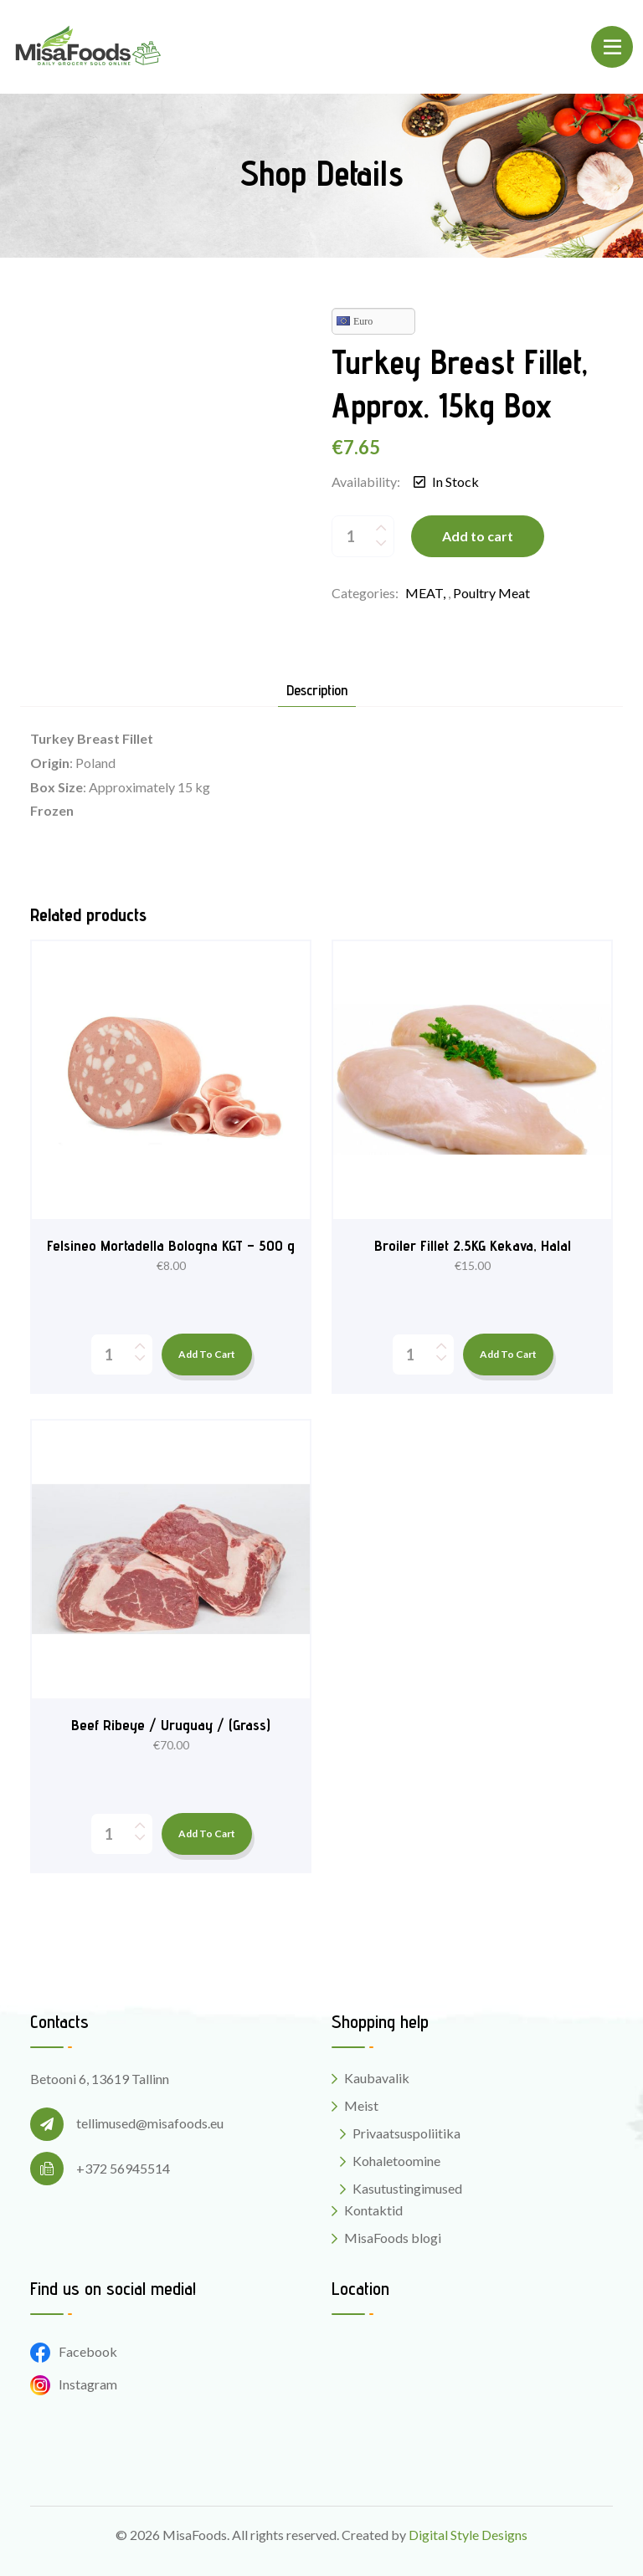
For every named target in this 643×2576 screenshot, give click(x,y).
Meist (361, 2105)
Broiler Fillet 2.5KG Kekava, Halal (472, 1245)
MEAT (424, 593)
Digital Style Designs (468, 2535)
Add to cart (477, 536)
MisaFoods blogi (392, 2238)
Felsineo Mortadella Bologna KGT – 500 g (171, 1245)
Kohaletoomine (396, 2161)
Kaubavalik (376, 2078)
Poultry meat (491, 593)
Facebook (73, 2351)
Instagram (73, 2384)
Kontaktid (373, 2210)
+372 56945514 (123, 2168)
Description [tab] (316, 691)
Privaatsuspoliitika (406, 2133)
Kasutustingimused (407, 2188)
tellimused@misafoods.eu (150, 2123)
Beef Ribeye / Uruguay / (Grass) (170, 1725)
